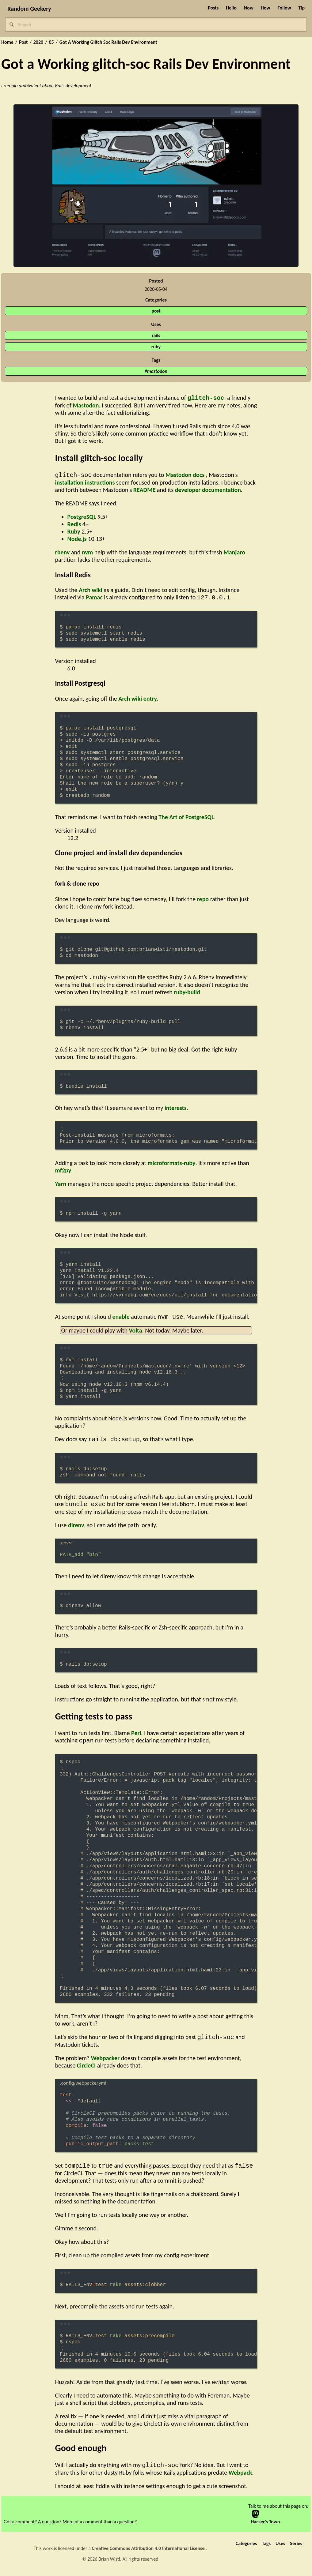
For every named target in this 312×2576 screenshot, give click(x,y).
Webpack (240, 2479)
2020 (38, 42)
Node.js (77, 540)
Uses (280, 2550)
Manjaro (234, 553)
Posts (213, 8)
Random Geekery (29, 8)
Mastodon (86, 406)
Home (7, 42)
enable (120, 1319)
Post (23, 42)
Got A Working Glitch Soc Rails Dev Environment (108, 42)
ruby (156, 347)
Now (248, 8)
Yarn (61, 1186)
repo (203, 901)
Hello (231, 8)
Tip (302, 8)
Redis (74, 525)
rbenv (62, 553)
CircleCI (86, 2071)
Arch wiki (90, 591)
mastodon (157, 371)
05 (51, 42)
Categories (246, 2550)
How (265, 8)
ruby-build (187, 994)
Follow (284, 8)
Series (296, 2550)
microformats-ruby (171, 1165)
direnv (76, 1529)
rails (156, 335)
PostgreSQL (81, 518)
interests (176, 1110)
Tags (266, 2550)
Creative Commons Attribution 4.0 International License (149, 2555)
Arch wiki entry (137, 700)
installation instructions (85, 483)
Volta (135, 1333)
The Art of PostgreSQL (186, 819)
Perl (136, 1737)
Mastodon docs (185, 476)
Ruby (73, 532)
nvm (87, 553)
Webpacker (105, 2063)
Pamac (94, 599)
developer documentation (208, 491)
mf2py (63, 1172)
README (144, 491)
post (156, 311)
